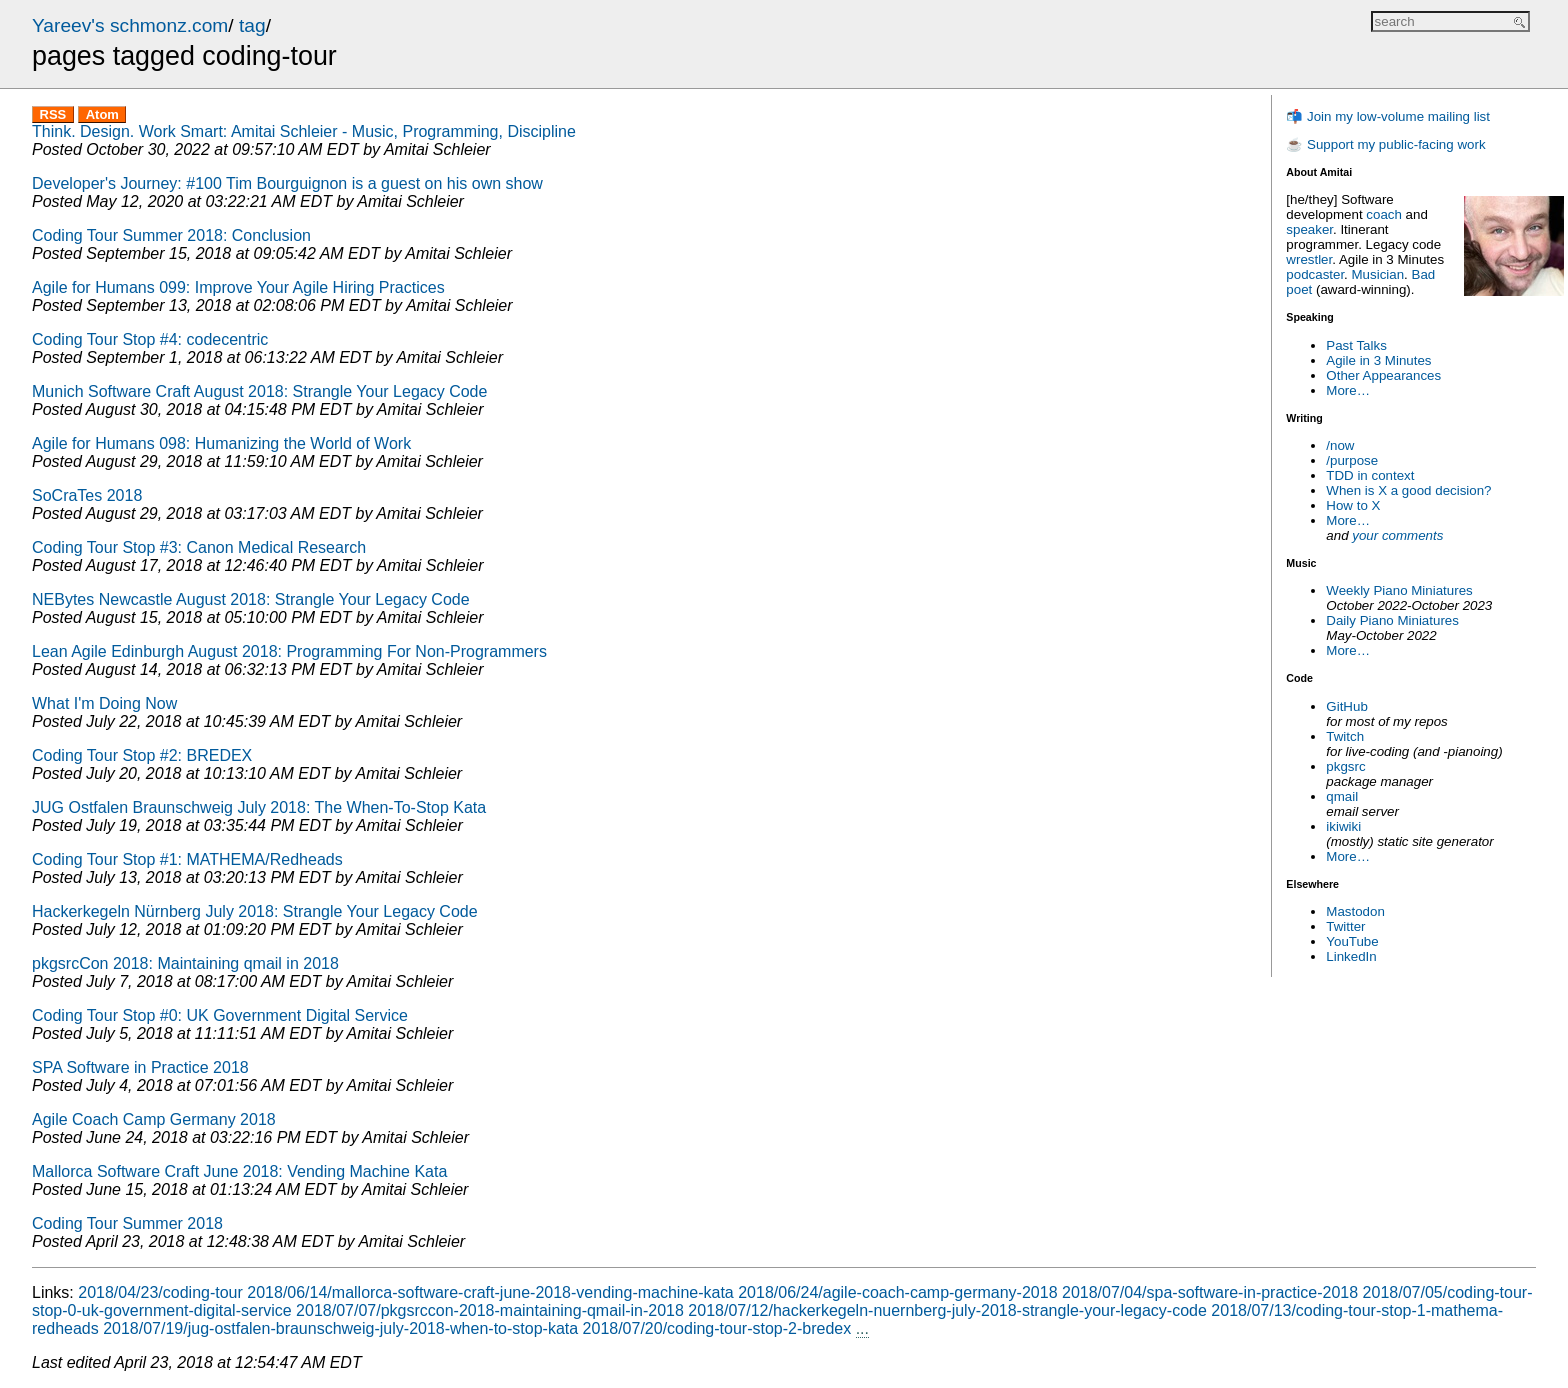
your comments (1397, 535)
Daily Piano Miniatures (1392, 620)
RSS (53, 114)
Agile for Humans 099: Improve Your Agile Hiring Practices (238, 287)
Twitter (1345, 926)
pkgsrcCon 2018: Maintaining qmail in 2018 (185, 963)
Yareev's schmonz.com (130, 25)
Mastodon (1355, 911)
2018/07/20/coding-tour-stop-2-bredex (717, 1328)
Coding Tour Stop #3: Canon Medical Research (199, 547)
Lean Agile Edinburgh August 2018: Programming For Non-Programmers (289, 651)
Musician (1378, 274)
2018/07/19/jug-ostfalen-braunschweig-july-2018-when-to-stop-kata (340, 1328)
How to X (1353, 505)
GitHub (1346, 706)
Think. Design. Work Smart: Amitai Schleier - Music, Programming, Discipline (304, 131)
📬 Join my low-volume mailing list (1388, 116)
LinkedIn (1351, 956)
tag (252, 25)
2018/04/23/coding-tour (160, 1292)
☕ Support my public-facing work (1385, 144)
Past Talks (1356, 345)
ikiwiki (1343, 826)
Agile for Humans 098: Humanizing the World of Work (221, 443)
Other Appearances (1383, 375)
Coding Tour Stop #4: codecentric (150, 339)
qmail (1342, 796)
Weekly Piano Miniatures (1399, 590)
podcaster (1315, 274)
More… (1348, 390)
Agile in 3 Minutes (1378, 360)
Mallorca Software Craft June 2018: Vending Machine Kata (239, 1171)
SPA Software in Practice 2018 (140, 1067)
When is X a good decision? (1408, 490)
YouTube (1352, 941)
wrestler (1309, 259)
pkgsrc (1345, 766)
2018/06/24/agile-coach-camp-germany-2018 (897, 1292)
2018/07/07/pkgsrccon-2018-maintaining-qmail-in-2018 (490, 1310)
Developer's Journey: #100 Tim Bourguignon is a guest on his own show (287, 183)
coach (1384, 214)
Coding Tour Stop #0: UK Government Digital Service (220, 1015)
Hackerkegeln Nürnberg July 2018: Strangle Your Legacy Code (255, 911)
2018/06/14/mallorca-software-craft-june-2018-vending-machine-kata (490, 1292)
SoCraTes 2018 (87, 495)
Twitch (1345, 736)
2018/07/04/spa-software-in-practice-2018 (1210, 1292)
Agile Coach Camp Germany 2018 (154, 1119)
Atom (102, 114)
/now (1340, 445)
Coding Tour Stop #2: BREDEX (142, 755)
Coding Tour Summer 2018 (127, 1223)
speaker (1309, 229)
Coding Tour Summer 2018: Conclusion (171, 235)
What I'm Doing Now (104, 703)
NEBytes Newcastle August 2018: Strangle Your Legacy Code (251, 599)
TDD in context (1370, 475)
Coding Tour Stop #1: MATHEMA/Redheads (187, 859)
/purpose (1352, 460)
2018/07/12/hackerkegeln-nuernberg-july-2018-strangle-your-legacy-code (947, 1310)
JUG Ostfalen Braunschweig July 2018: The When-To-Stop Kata (259, 807)
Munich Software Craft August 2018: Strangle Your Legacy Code (259, 391)
